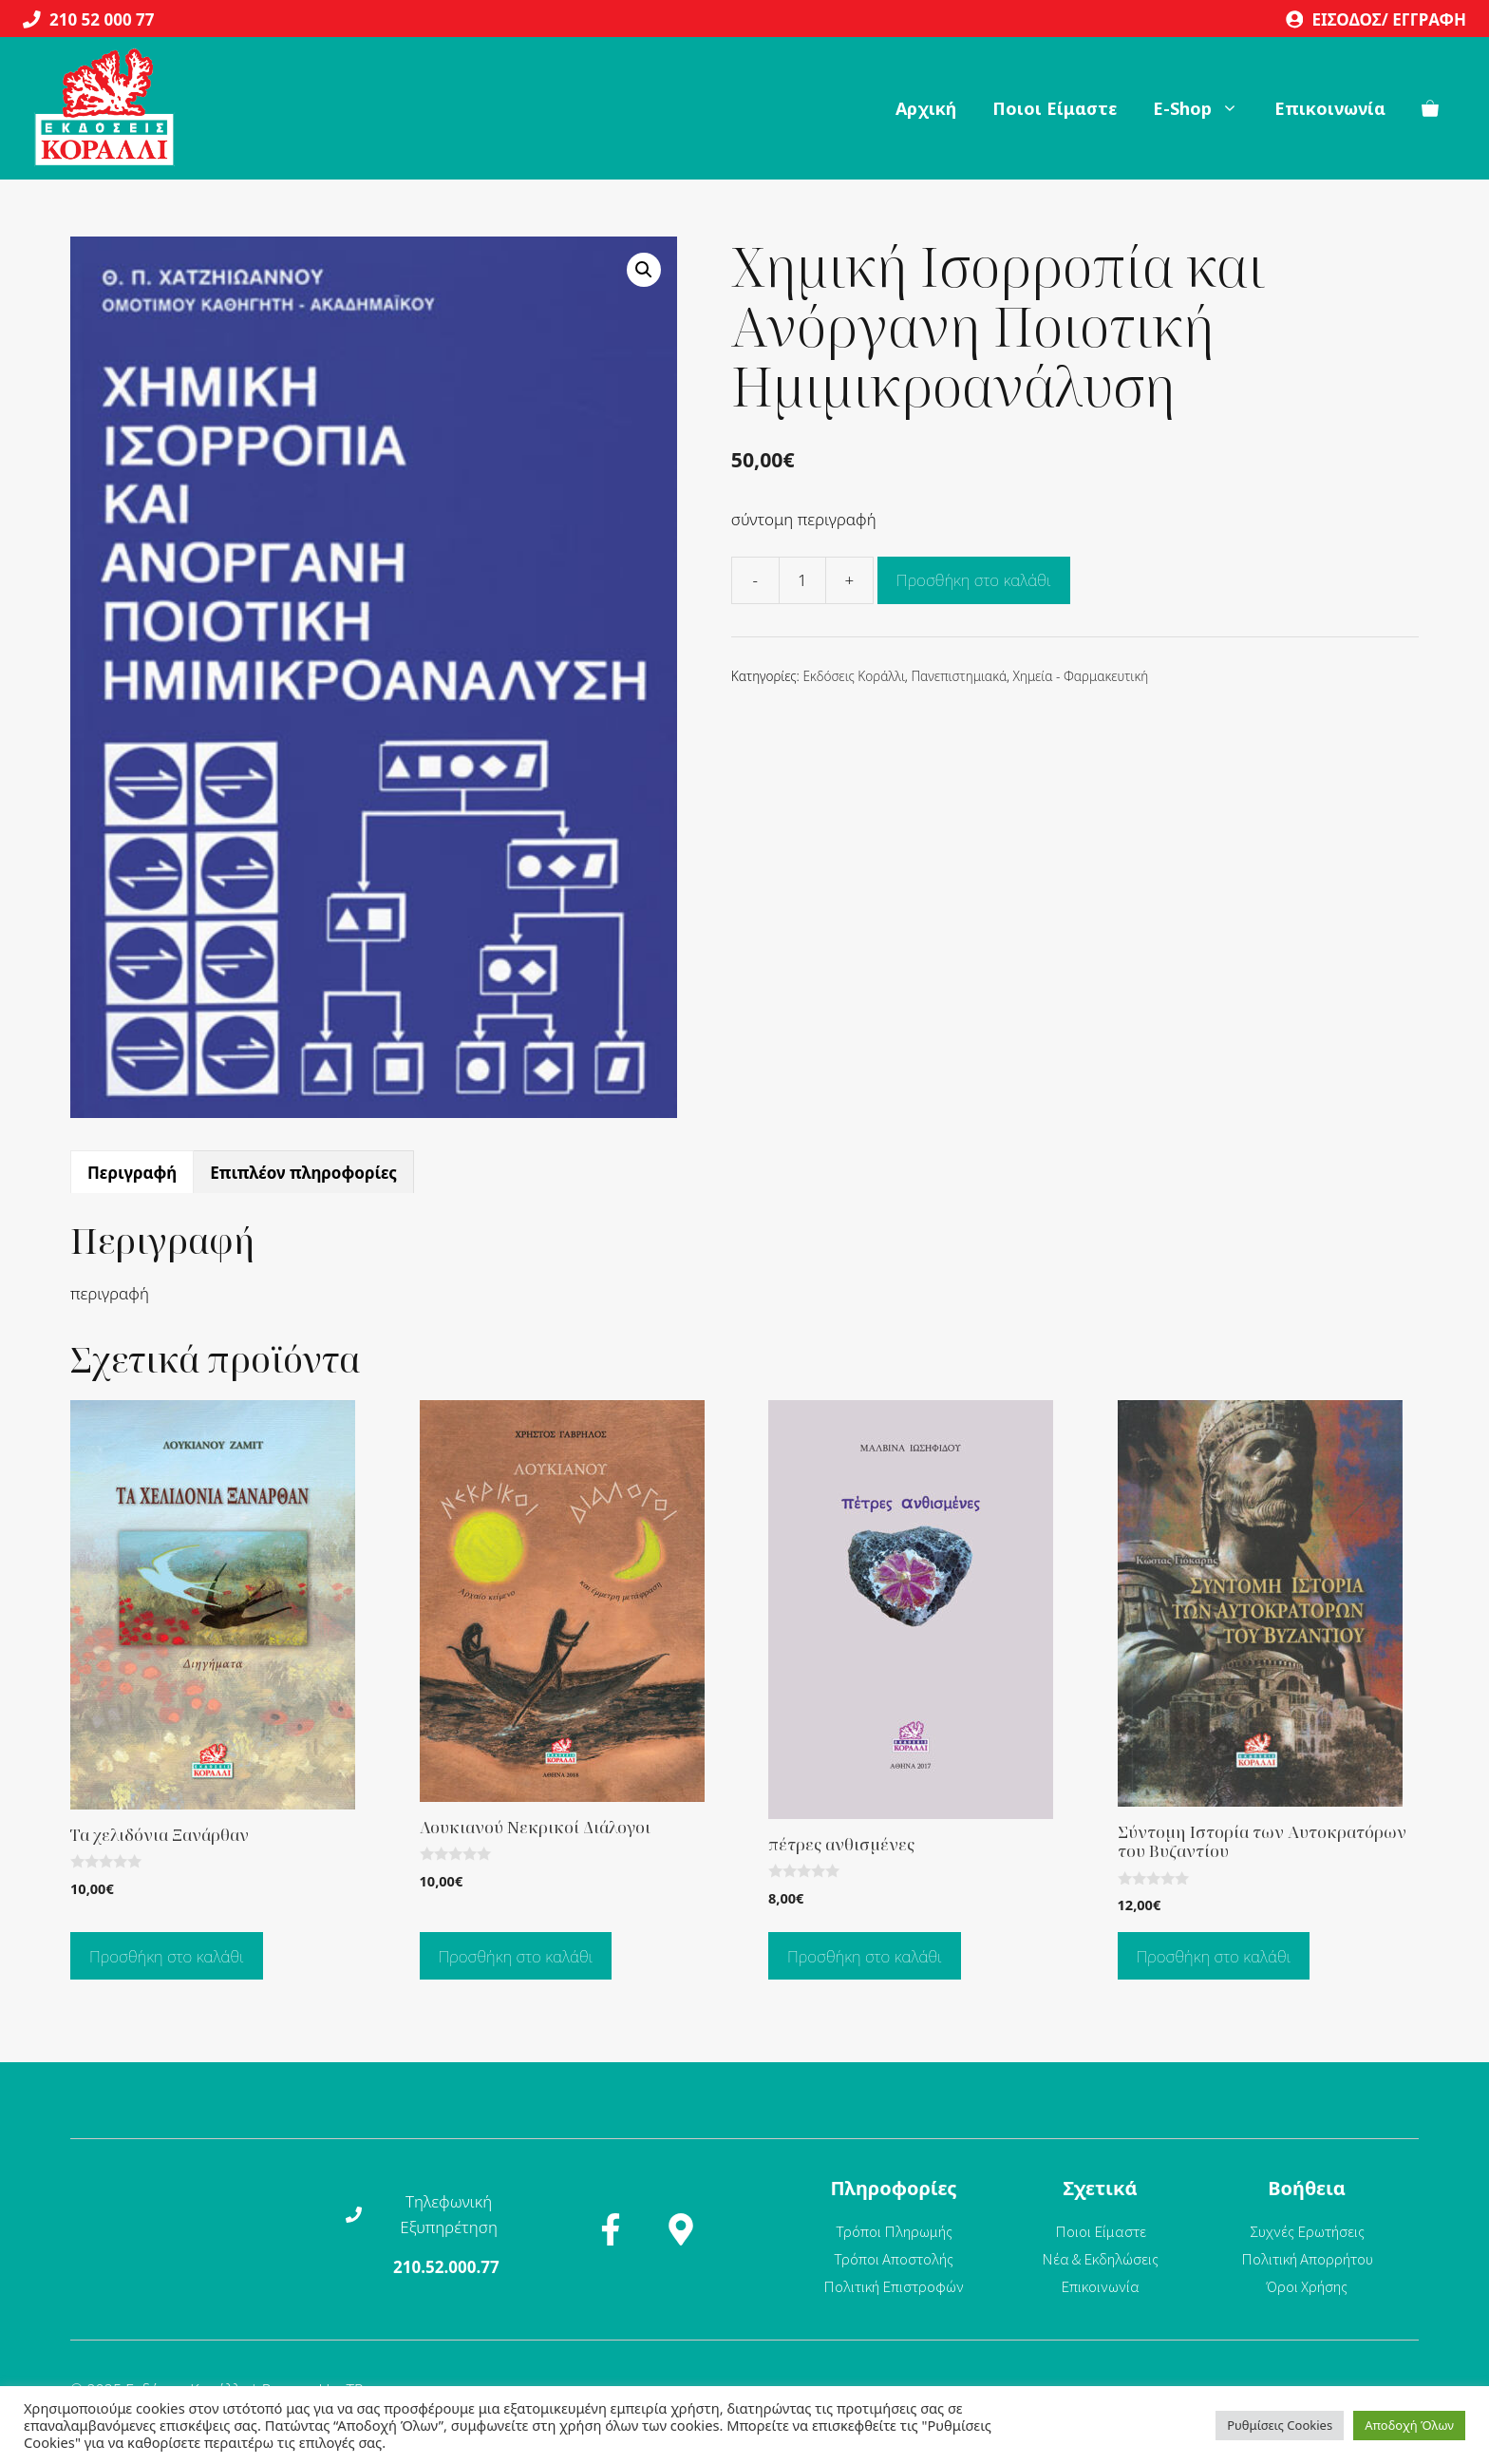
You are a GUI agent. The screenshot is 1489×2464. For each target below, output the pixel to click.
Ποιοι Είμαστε (1054, 108)
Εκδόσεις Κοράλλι (853, 676)
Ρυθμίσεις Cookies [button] (1279, 2425)
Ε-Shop (1204, 108)
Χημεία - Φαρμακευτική (1081, 676)
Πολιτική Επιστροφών (893, 2286)
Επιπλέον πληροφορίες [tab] (303, 1173)
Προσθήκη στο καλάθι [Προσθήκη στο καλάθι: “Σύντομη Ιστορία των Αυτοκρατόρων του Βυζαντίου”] (1214, 1956)
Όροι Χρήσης (1307, 2286)
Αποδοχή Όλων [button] (1409, 2425)
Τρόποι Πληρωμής (894, 2231)
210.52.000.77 (446, 2267)
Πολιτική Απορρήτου (1307, 2258)
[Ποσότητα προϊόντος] (802, 580)
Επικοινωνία (1329, 108)
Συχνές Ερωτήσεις (1307, 2231)
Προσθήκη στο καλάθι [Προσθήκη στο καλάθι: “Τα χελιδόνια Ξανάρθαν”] (166, 1956)
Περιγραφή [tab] (132, 1173)
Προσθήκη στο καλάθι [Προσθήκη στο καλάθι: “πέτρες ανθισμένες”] (864, 1956)
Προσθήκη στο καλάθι (973, 580)
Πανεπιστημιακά (959, 676)
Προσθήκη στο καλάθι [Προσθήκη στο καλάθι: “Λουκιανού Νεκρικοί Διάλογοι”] (516, 1956)
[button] (644, 270)
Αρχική (925, 108)
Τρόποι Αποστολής (893, 2258)
